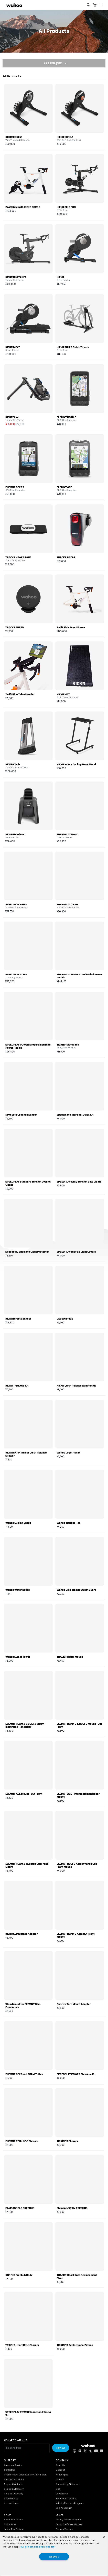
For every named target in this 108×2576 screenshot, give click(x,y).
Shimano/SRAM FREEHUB (72, 2208)
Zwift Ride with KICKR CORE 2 (22, 207)
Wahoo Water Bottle (17, 1590)
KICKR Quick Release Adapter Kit (76, 1385)
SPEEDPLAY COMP (16, 974)
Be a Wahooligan (64, 2508)
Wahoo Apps (62, 2474)
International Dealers (66, 2498)
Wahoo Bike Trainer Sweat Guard (76, 1590)
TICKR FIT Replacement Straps (75, 2345)
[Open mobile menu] (100, 5)
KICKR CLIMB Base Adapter (21, 1934)
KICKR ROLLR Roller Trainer (73, 347)
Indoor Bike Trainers (14, 2529)
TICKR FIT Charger (67, 2141)
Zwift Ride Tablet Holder (20, 694)
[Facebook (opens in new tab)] (101, 2451)
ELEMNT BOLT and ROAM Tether (24, 2074)
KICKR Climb (12, 764)
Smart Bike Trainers (14, 2519)
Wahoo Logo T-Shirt (68, 1452)
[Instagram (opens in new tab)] (80, 2451)
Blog (58, 2489)
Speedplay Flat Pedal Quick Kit (75, 1115)
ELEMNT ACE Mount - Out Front (23, 1794)
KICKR (60, 277)
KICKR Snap (12, 417)
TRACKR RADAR (66, 557)
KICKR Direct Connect (18, 1319)
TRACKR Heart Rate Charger (22, 2345)
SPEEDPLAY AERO (16, 904)
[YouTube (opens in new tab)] (96, 2451)
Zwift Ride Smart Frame (71, 627)
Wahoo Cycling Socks (18, 1523)
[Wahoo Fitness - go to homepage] (88, 2445)
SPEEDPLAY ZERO (67, 904)
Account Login (11, 2503)
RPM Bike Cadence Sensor (21, 1115)
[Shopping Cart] (94, 5)
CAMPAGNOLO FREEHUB (19, 2208)
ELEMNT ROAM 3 (66, 417)
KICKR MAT (63, 694)
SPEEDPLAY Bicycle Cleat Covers (76, 1252)
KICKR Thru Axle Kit (16, 1385)
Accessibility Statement (67, 2484)
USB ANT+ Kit (65, 1319)
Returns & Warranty (13, 2493)
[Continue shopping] (28, 5)
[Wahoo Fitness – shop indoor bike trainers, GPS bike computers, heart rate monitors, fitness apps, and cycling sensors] (14, 5)
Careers (60, 2479)
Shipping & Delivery (14, 2489)
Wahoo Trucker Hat (68, 1523)
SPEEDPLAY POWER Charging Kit (76, 2074)
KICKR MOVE (12, 347)
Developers (62, 2493)
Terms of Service (64, 2529)
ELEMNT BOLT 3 (14, 487)
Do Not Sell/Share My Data (69, 2524)
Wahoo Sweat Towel (17, 1657)
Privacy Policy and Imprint (68, 2519)
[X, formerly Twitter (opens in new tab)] (85, 2451)
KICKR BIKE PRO (66, 207)
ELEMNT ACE (64, 487)
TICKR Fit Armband (68, 1044)
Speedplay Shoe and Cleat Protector (27, 1252)
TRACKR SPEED (14, 627)
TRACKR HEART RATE (18, 557)
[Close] (104, 2537)
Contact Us (9, 2470)
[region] (54, 2554)
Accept (54, 2556)
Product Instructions (14, 2479)
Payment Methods (13, 2484)
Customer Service (13, 2465)
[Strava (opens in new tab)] (90, 2451)
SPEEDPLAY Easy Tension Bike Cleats (79, 1181)
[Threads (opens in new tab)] (74, 2451)
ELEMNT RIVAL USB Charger (21, 2141)
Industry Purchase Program (69, 2503)
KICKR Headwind (15, 834)
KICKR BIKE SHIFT (15, 277)
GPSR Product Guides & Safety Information (25, 2474)
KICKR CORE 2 (13, 137)
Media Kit (60, 2470)
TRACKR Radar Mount (70, 1657)
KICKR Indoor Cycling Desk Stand (76, 764)
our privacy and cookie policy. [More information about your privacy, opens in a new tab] (37, 2546)
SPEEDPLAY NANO (67, 834)
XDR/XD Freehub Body (19, 2275)
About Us (60, 2465)
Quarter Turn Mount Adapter (74, 2004)
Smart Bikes (10, 2524)
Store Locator (11, 2498)
